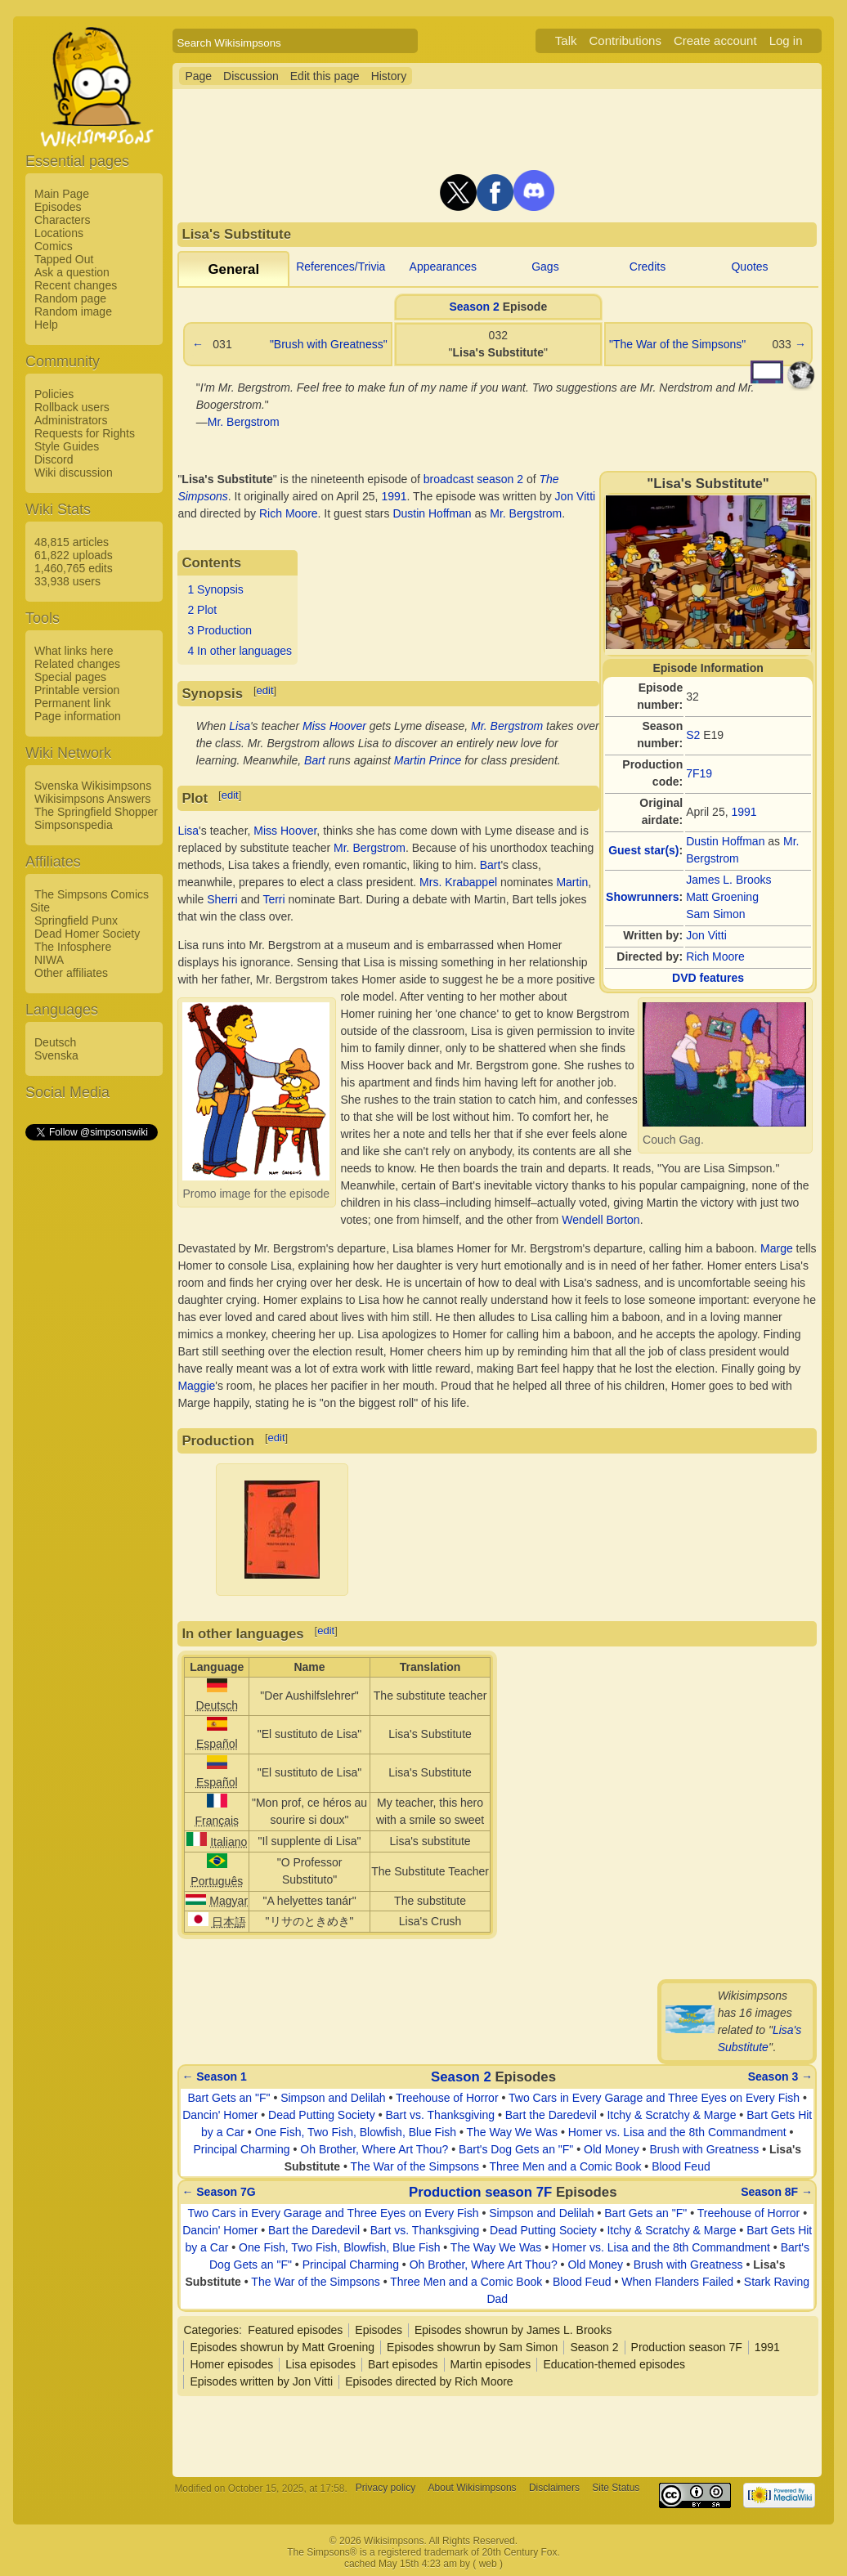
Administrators (70, 420)
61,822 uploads (73, 555)
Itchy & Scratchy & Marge (671, 2114)
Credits (648, 266)
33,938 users (67, 581)
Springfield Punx (76, 920)
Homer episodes (231, 2364)
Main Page (61, 193)
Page (198, 76)
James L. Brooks (728, 879)
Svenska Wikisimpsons (92, 785)
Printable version (76, 690)
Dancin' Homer (220, 2114)
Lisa (239, 725)
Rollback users (72, 407)
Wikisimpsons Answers (92, 798)
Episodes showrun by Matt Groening (282, 2347)
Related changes (77, 663)
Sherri (222, 899)
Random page (70, 298)
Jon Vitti (706, 935)
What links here (73, 650)
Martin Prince (427, 760)
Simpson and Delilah (332, 2097)
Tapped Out (63, 259)
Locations (58, 233)
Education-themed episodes (614, 2364)
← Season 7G (218, 2191)
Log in (786, 40)
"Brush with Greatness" (329, 344)
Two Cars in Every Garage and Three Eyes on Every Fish (654, 2097)
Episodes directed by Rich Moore (429, 2381)
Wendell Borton (600, 1219)
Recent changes (75, 285)
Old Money (611, 2149)
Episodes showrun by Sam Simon (472, 2347)
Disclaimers (554, 2488)
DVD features (708, 977)
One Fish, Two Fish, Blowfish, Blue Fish (355, 2132)
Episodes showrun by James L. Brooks (513, 2329)
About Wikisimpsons (472, 2488)
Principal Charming (241, 2149)
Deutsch (55, 1042)
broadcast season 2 (473, 479)
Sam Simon (715, 914)
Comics (53, 246)
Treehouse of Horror (447, 2097)
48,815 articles (71, 542)
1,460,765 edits (73, 568)
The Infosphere (72, 946)
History (389, 76)
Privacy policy (385, 2488)
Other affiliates (71, 972)
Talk (566, 40)
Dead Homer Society (87, 933)
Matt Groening (722, 896)
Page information (77, 716)
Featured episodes (295, 2329)
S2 (693, 734)
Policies (54, 394)
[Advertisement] (90, 1388)
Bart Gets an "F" (229, 2097)
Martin (572, 882)
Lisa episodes (320, 2364)
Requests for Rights (84, 433)
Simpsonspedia (73, 824)
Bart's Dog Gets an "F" (516, 2149)
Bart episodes (403, 2364)
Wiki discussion (73, 472)
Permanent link (72, 703)
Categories (211, 2329)
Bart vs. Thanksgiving (440, 2114)
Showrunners (642, 896)
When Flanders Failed (677, 2281)
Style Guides (66, 446)
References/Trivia (340, 266)
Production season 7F (480, 2192)
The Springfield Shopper (96, 811)
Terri (273, 899)
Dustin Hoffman (725, 841)
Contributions (625, 40)
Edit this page (325, 76)
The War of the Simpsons (415, 2166)
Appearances (443, 266)
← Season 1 (214, 2076)
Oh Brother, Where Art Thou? (374, 2149)
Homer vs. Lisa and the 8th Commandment (677, 2132)
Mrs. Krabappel (458, 882)
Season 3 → (780, 2076)
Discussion (251, 76)
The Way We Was (512, 2132)
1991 (743, 811)
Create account (715, 40)
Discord (53, 459)
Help (46, 324)
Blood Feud (681, 2166)
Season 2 (474, 306)
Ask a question (72, 272)
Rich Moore (715, 956)
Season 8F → (777, 2191)
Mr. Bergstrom (244, 421)
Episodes (58, 206)
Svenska (56, 1055)
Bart (314, 760)
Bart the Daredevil (551, 2114)
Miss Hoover (334, 725)
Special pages (70, 676)
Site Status (615, 2488)
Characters (62, 219)
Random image (73, 311)
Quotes (749, 266)
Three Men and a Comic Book (565, 2166)
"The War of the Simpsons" (677, 344)
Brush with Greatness (704, 2149)
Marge (776, 1248)
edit (265, 690)
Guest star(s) (643, 850)
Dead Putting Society (321, 2114)
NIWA (49, 959)
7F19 (699, 773)
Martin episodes (490, 2364)
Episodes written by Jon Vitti (261, 2381)
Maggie (196, 1385)
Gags (544, 266)
